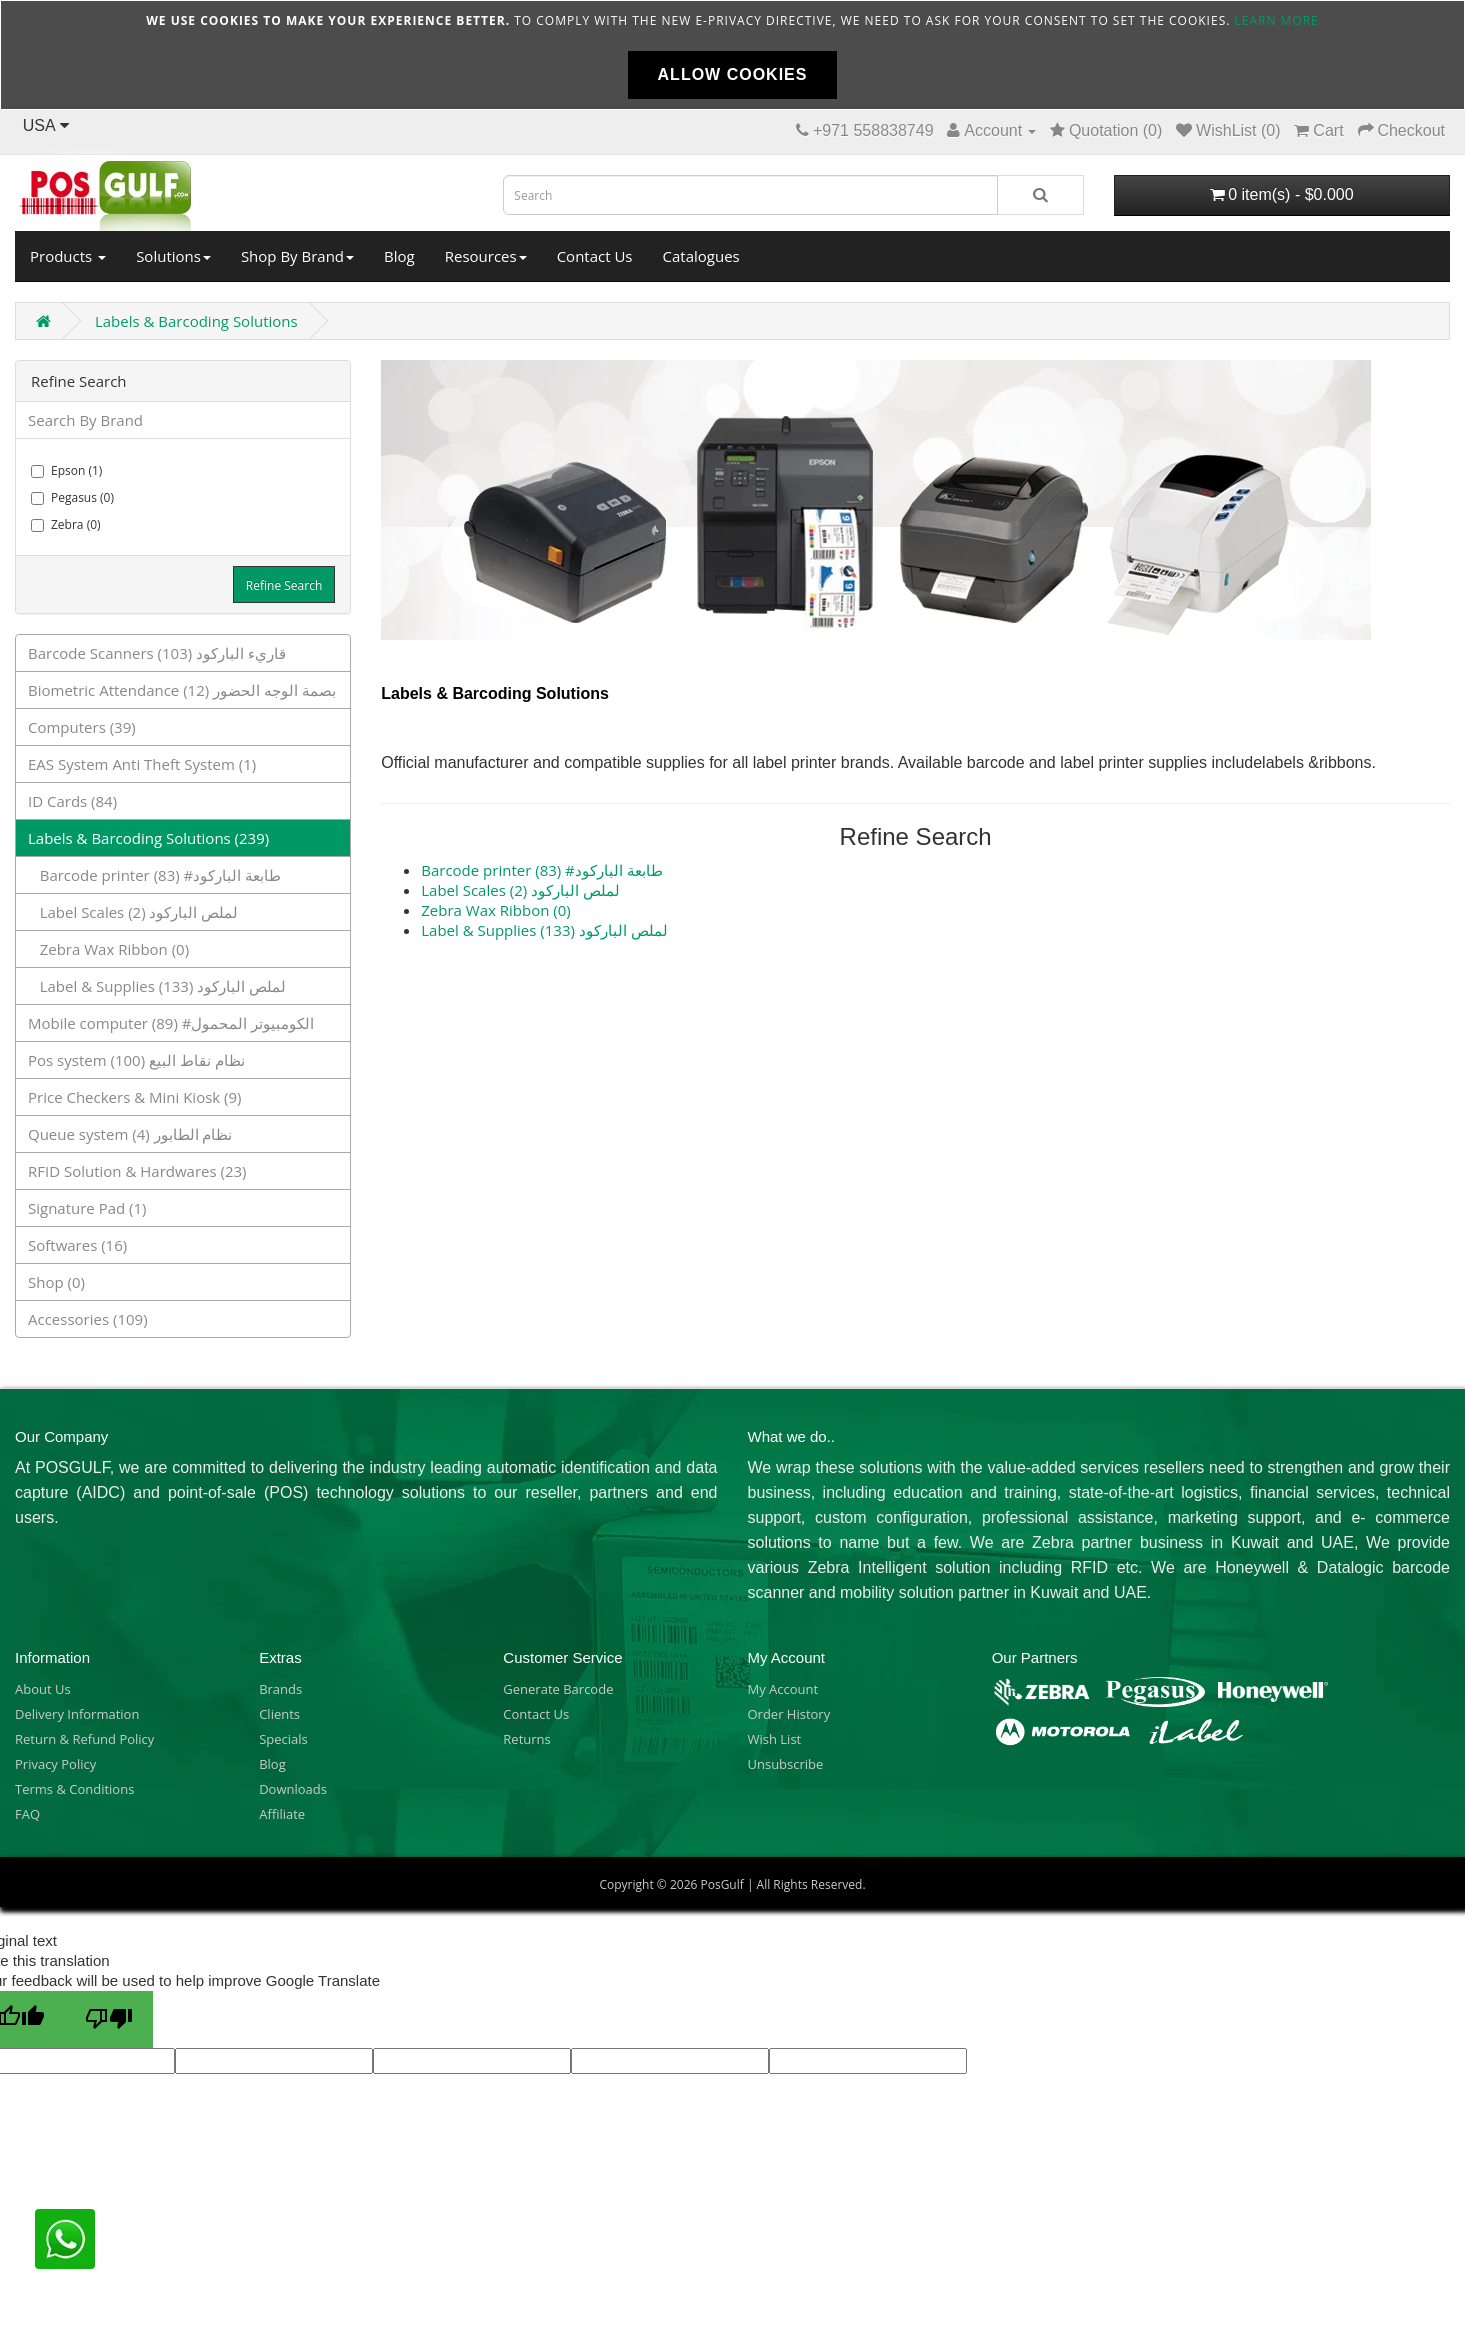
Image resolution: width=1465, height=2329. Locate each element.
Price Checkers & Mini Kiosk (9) (135, 1097)
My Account (782, 1689)
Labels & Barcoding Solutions (196, 321)
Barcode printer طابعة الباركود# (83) (154, 875)
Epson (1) (66, 470)
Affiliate (282, 1814)
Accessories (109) (88, 1319)
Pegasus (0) (72, 497)
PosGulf (721, 1884)
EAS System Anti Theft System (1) (142, 764)
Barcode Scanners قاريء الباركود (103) (157, 653)
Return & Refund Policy (84, 1739)
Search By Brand (85, 420)
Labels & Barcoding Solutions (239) (148, 838)
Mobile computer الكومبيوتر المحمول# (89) (171, 1023)
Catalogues (701, 256)
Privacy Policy (55, 1764)
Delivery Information (77, 1714)
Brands (280, 1689)
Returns (526, 1739)
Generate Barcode (558, 1689)
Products (68, 256)
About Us (43, 1689)
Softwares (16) (77, 1245)
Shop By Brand (297, 256)
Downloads (293, 1789)
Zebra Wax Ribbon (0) (108, 949)
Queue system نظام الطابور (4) (130, 1134)
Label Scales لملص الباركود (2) (133, 912)
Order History (788, 1714)
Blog (399, 256)
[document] (732, 55)
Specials (283, 1739)
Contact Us (595, 256)
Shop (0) (56, 1282)
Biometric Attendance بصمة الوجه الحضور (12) (182, 690)
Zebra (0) (66, 524)
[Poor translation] (109, 2019)
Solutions (173, 256)
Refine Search (284, 585)
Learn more (1277, 20)
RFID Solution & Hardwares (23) (137, 1171)
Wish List (774, 1739)
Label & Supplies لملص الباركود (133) (157, 986)
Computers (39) (82, 727)
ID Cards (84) (72, 801)
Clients (279, 1714)
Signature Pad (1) (87, 1208)
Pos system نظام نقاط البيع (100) (136, 1060)
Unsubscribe (785, 1764)
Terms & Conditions (74, 1789)
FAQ (27, 1814)
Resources (486, 256)
